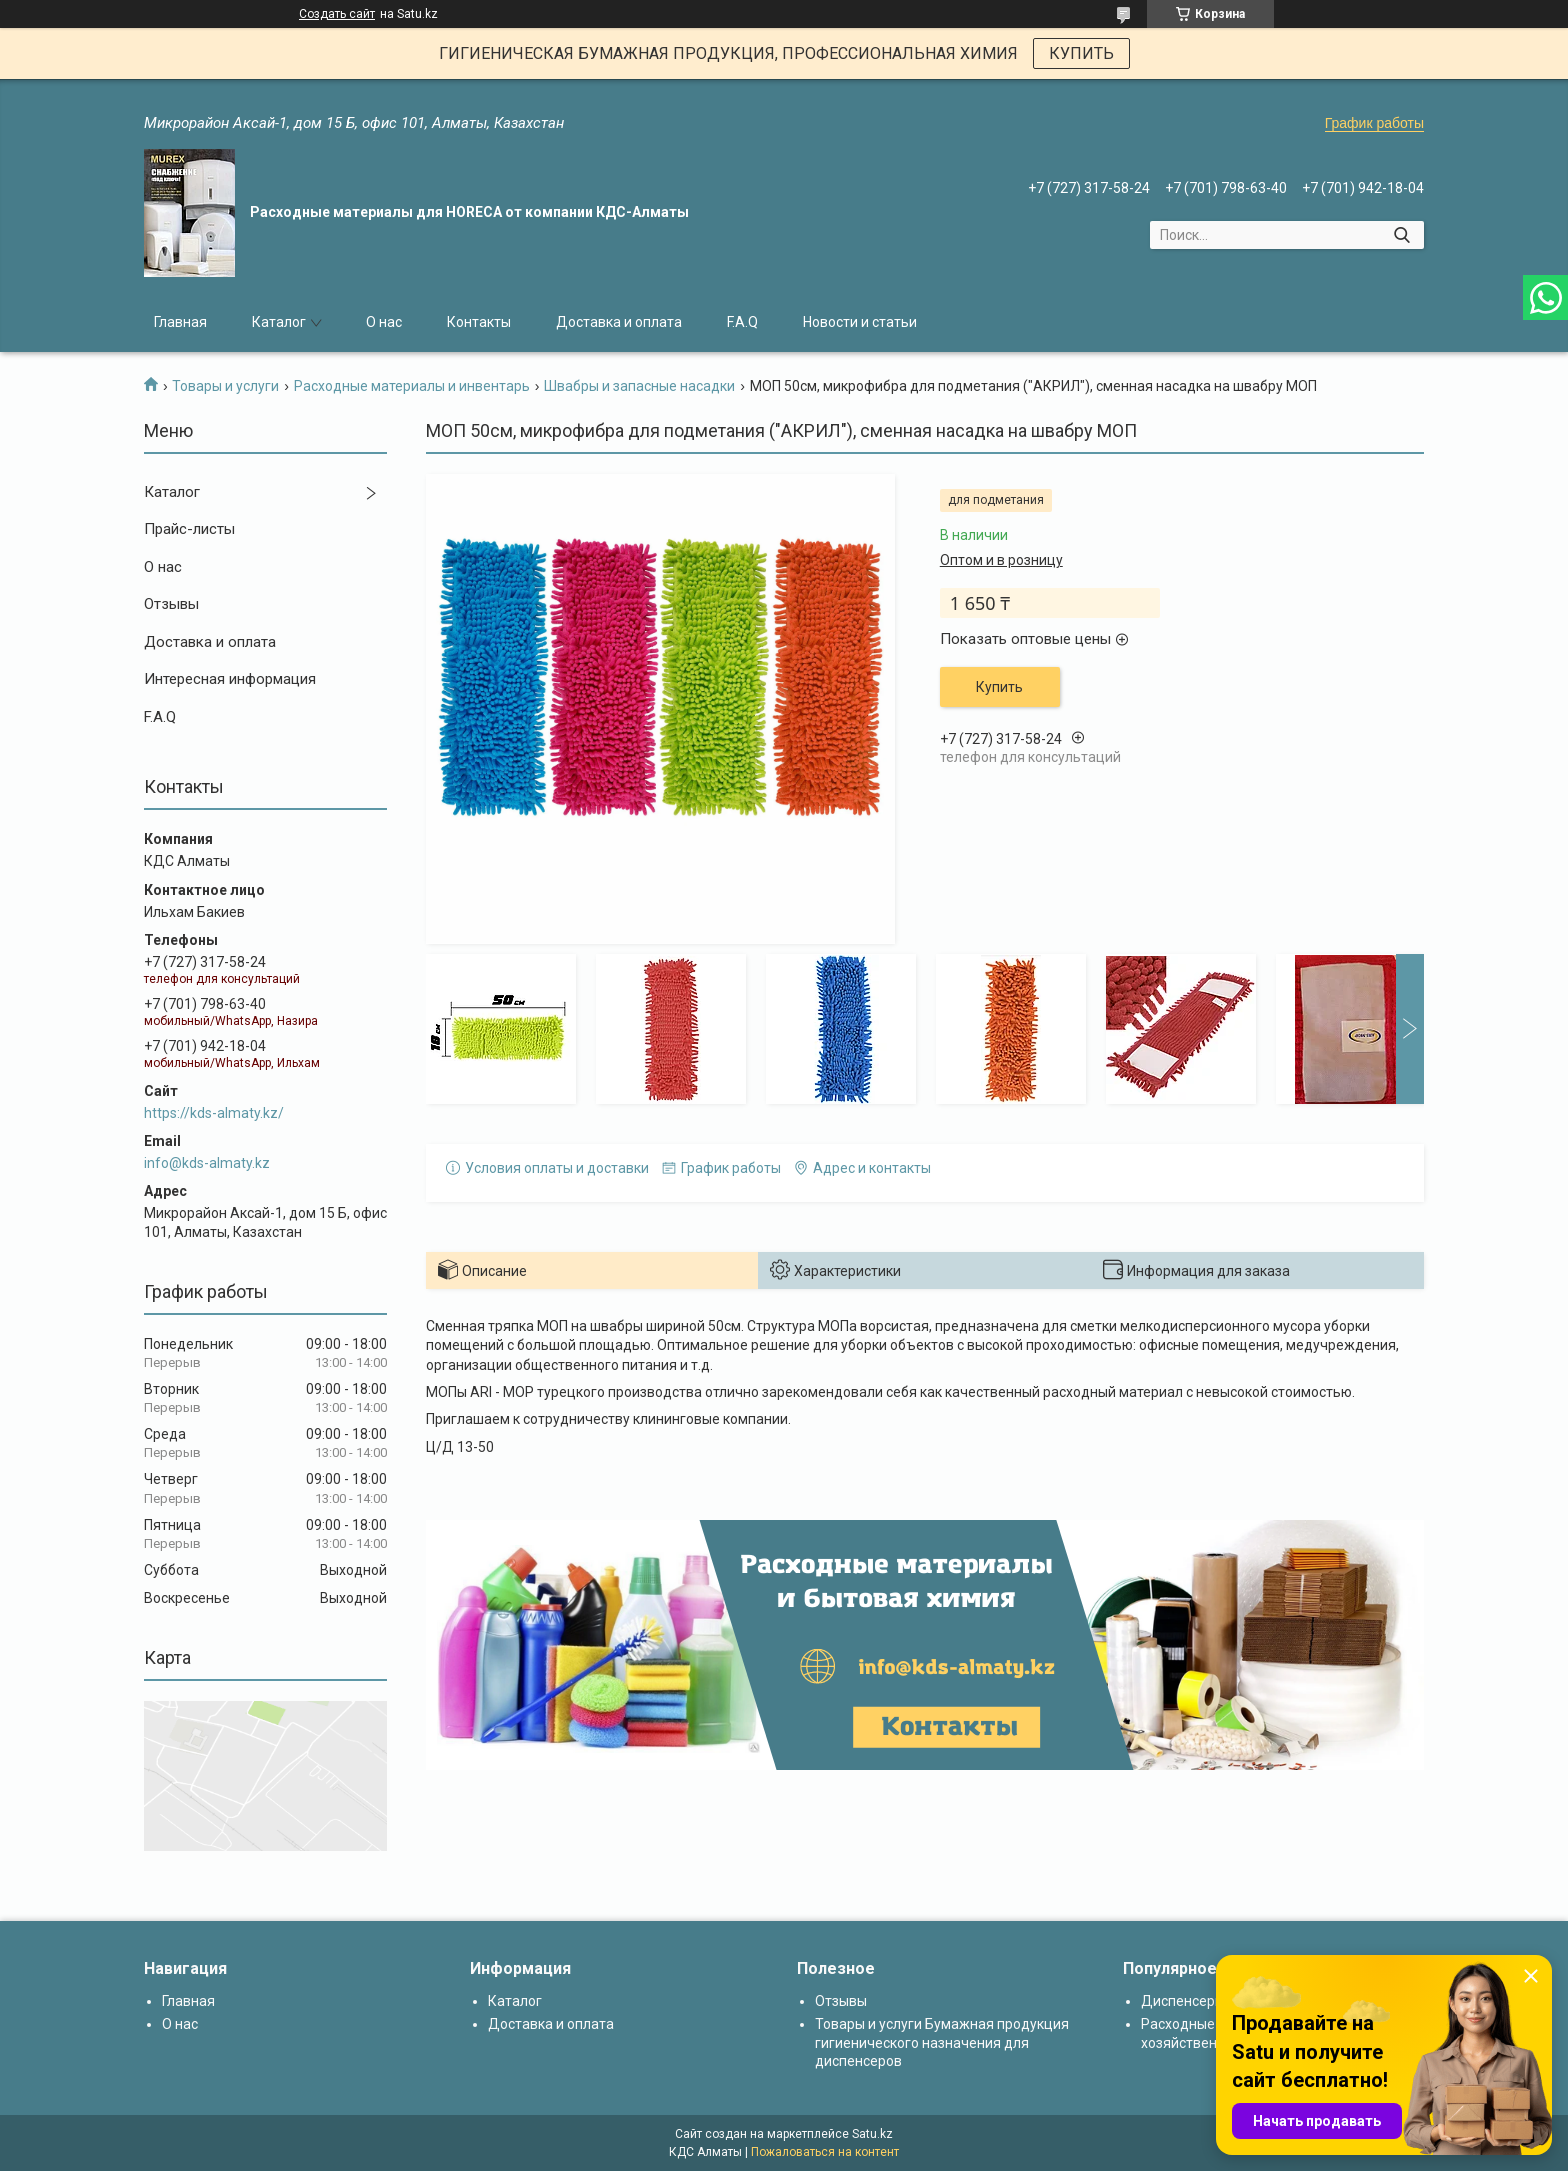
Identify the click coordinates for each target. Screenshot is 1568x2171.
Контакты (479, 322)
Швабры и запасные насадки (639, 386)
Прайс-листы (189, 529)
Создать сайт (337, 14)
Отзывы (171, 604)
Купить (999, 687)
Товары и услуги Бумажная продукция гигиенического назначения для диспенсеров (942, 2042)
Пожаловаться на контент (825, 2152)
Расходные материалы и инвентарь (412, 386)
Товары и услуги (225, 386)
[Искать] (1401, 235)
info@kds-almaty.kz (207, 1163)
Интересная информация (230, 679)
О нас (384, 322)
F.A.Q (742, 322)
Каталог (279, 322)
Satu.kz (872, 2134)
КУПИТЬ (1081, 53)
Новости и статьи (860, 322)
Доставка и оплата (619, 322)
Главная (180, 322)
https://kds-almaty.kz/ (214, 1113)
